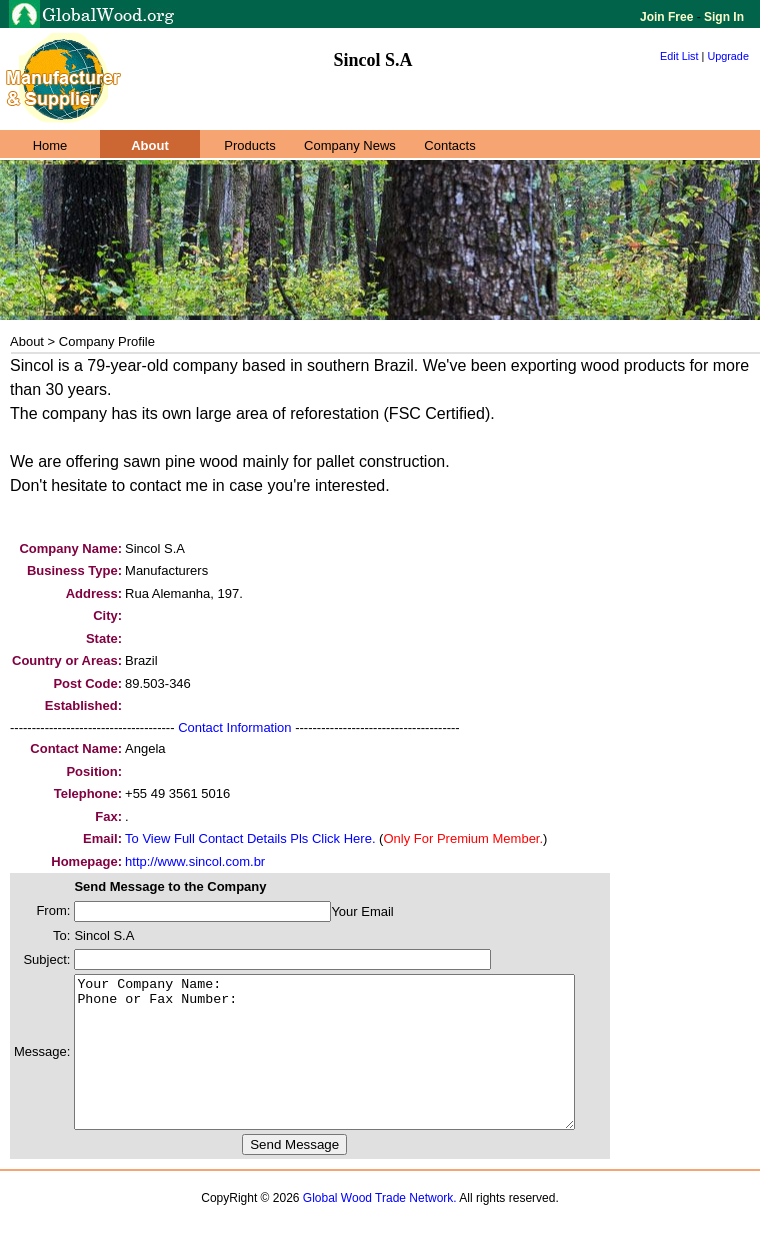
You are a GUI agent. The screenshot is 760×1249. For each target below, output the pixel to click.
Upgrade (728, 56)
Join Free (668, 17)
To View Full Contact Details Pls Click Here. (250, 838)
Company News (350, 145)
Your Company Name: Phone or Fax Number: (354, 1067)
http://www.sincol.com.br (195, 861)
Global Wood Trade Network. (380, 1228)
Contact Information (234, 727)
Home (50, 145)
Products (249, 145)
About (150, 145)
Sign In (722, 17)
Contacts (449, 145)
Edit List (679, 56)
